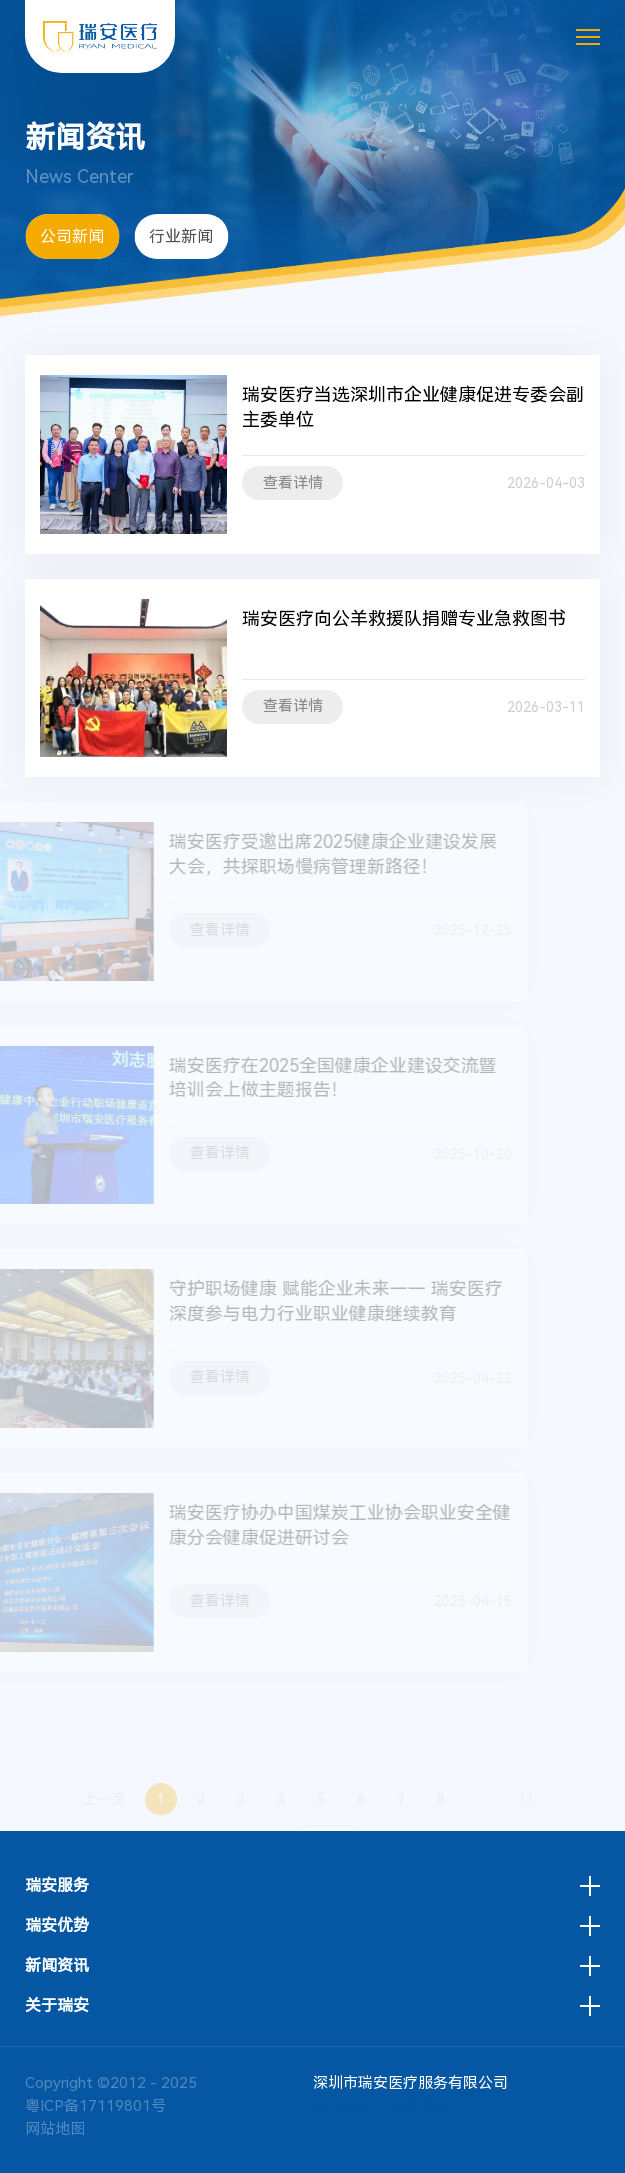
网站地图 (55, 2129)
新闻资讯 (57, 1966)
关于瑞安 (57, 2006)
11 (526, 1815)
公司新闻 (72, 236)
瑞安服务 (57, 1886)
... (481, 1815)
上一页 (104, 1815)
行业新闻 (181, 236)
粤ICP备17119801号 (95, 2106)
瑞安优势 (57, 1926)
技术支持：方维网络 (380, 2106)
